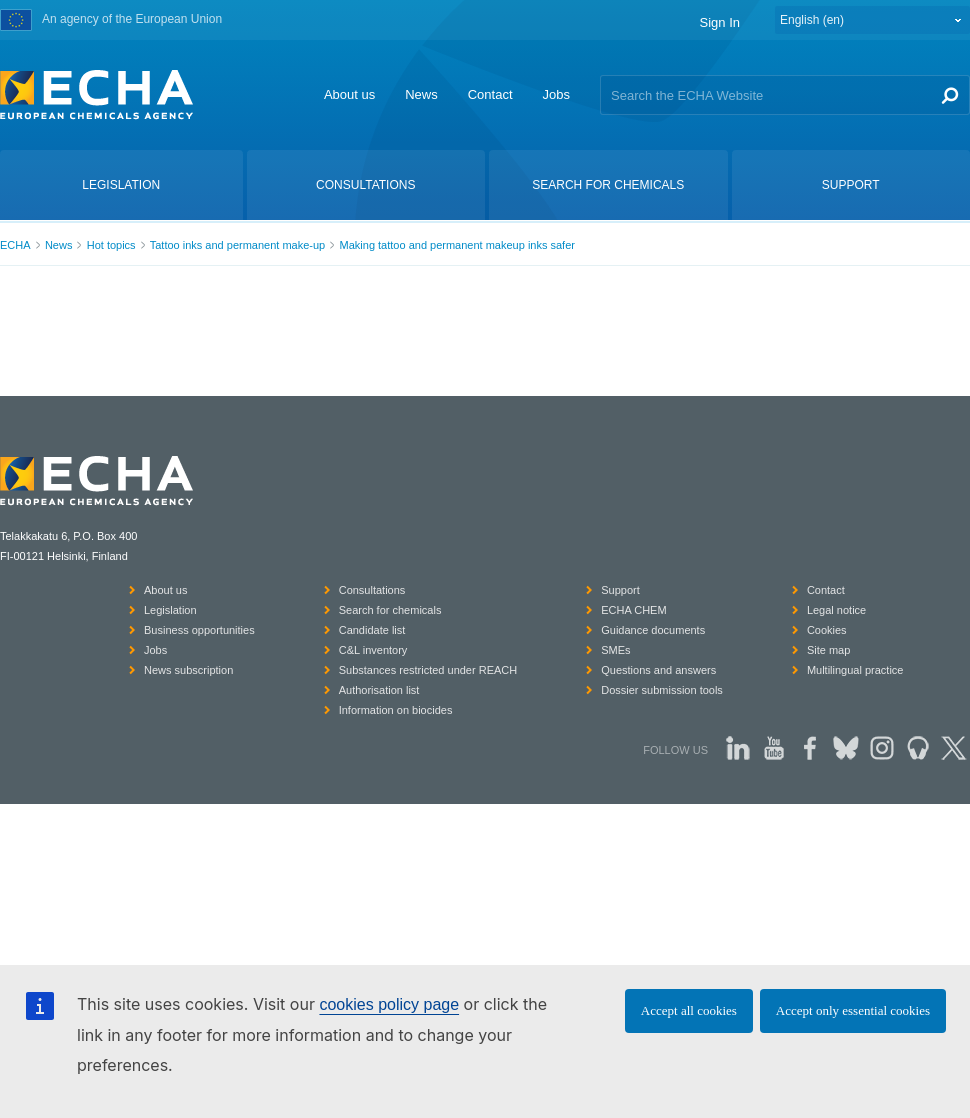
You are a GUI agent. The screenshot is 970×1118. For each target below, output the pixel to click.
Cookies (827, 630)
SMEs (615, 650)
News (421, 94)
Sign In (720, 22)
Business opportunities (199, 630)
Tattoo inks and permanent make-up (238, 245)
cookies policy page (389, 1004)
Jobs (556, 94)
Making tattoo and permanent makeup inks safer (457, 245)
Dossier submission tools (662, 690)
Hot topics (111, 245)
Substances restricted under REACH (428, 670)
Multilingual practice (855, 670)
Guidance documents (653, 630)
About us (349, 94)
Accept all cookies (689, 1010)
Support (620, 590)
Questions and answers (658, 670)
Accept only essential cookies (853, 1010)
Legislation (170, 610)
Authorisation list (379, 690)
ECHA (15, 245)
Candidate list (372, 630)
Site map (828, 650)
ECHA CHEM (633, 610)
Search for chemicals (390, 610)
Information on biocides (396, 710)
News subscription (188, 670)
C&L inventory (373, 650)
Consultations (372, 590)
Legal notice (836, 610)
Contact (490, 94)
